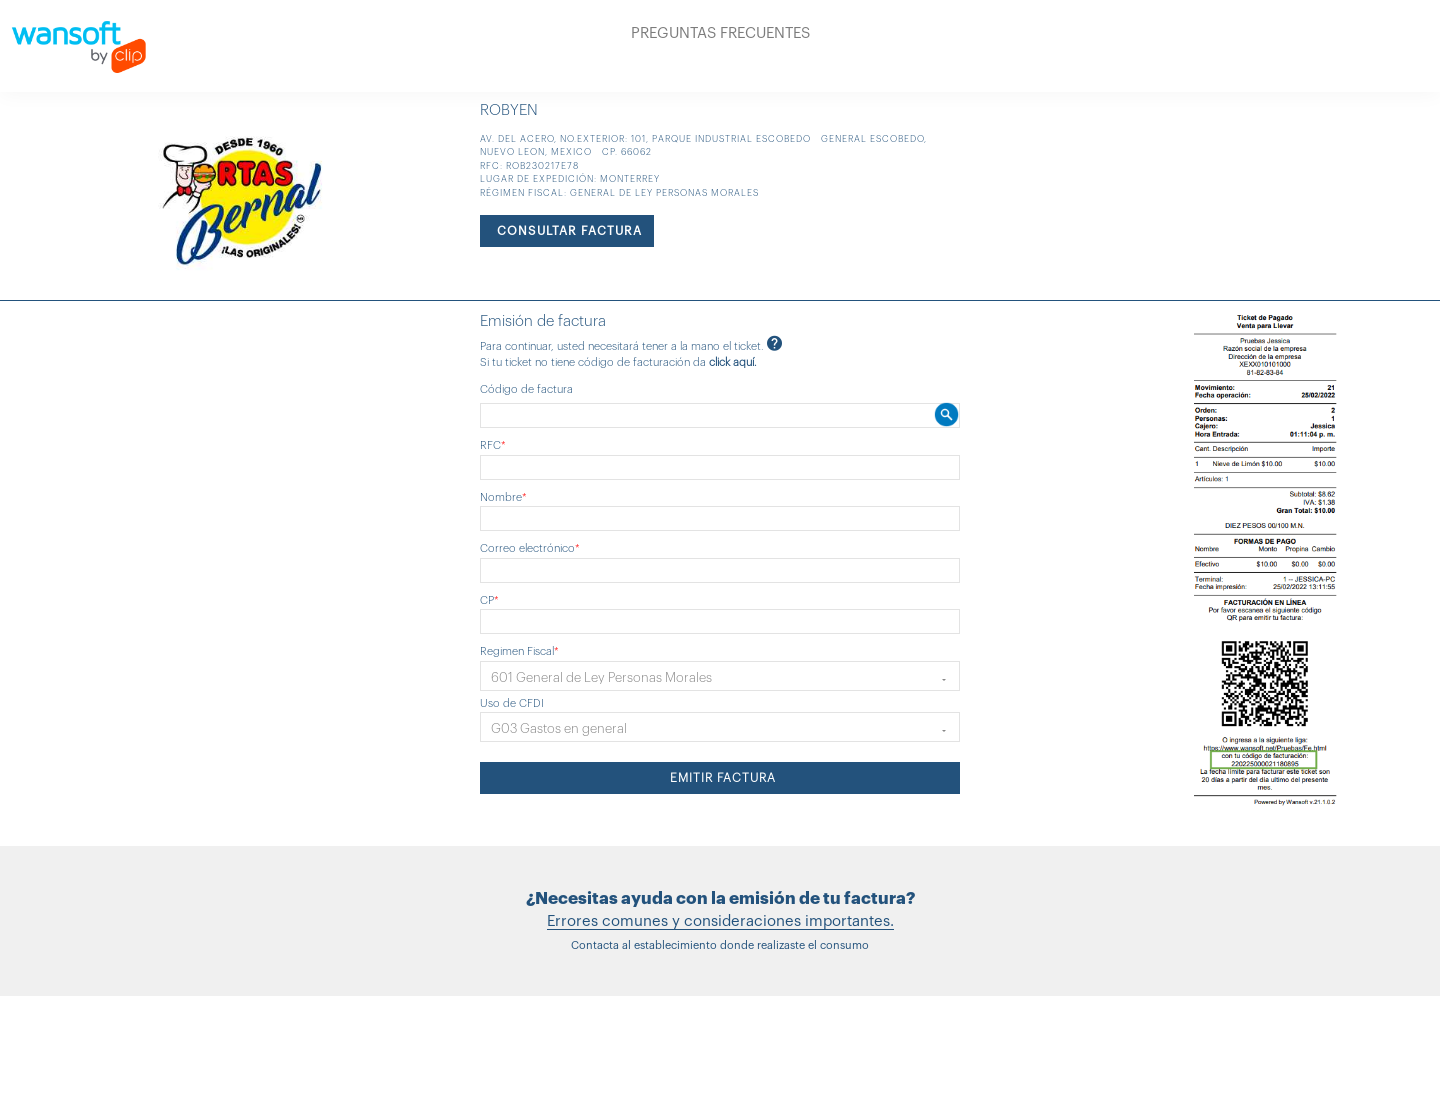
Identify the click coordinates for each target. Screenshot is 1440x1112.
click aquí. (733, 362)
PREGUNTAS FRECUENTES (720, 33)
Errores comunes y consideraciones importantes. (720, 921)
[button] (720, 676)
